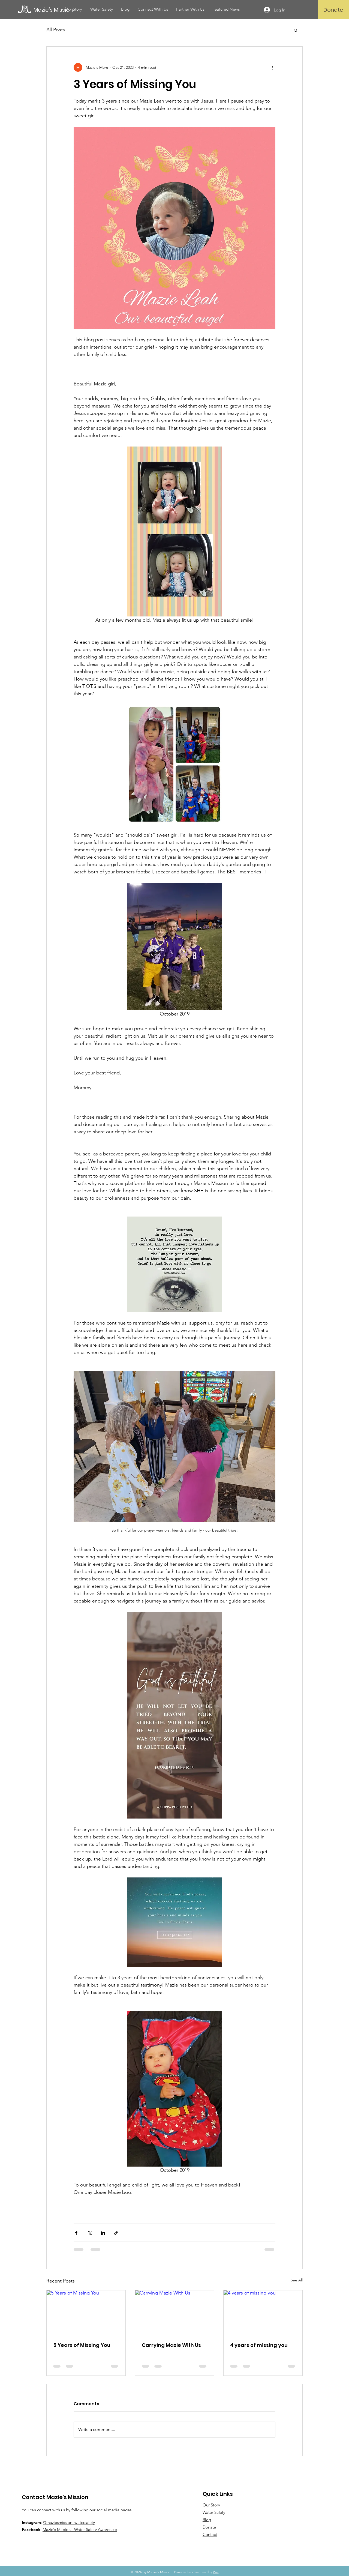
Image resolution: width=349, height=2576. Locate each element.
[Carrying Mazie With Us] (174, 2312)
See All (297, 2280)
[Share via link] (116, 2232)
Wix (216, 2572)
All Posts (55, 30)
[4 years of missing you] (263, 2312)
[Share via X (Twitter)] (89, 2232)
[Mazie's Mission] (58, 10)
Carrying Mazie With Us (171, 2345)
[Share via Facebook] (76, 2232)
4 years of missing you (259, 2345)
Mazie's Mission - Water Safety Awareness (80, 2529)
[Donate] (333, 9)
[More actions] (272, 67)
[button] (295, 30)
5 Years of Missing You (81, 2345)
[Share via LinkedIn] (103, 2232)
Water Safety (214, 2512)
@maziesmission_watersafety (69, 2522)
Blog (207, 2519)
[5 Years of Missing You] (86, 2312)
